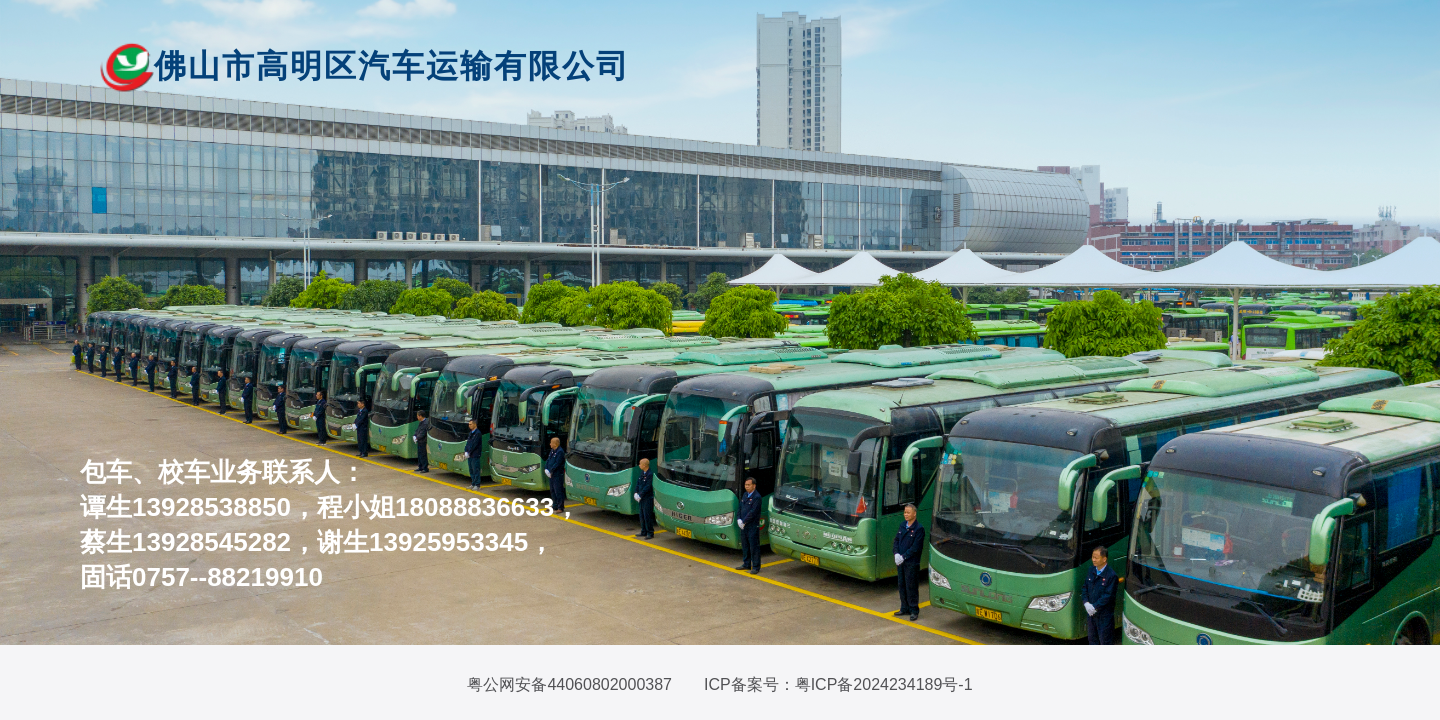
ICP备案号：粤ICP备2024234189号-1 (838, 684)
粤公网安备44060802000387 (569, 684)
